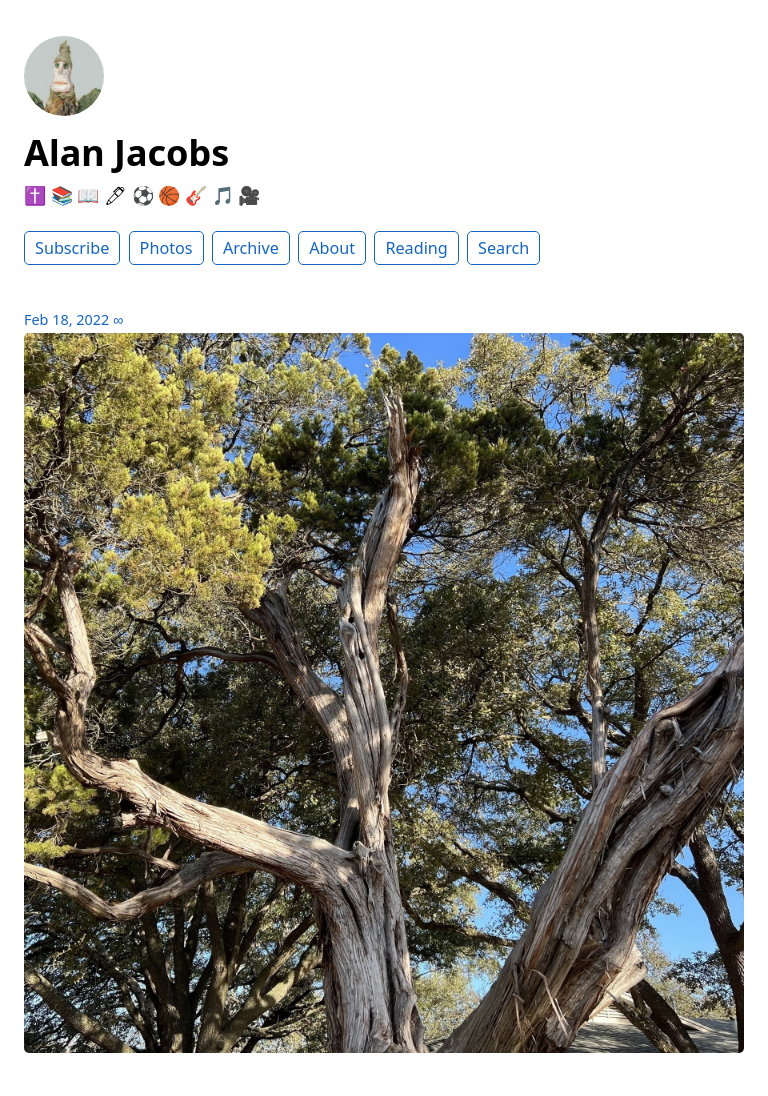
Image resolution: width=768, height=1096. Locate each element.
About (332, 248)
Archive (251, 248)
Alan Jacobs (126, 152)
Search (503, 248)
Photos (166, 248)
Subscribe (72, 248)
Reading (416, 248)
